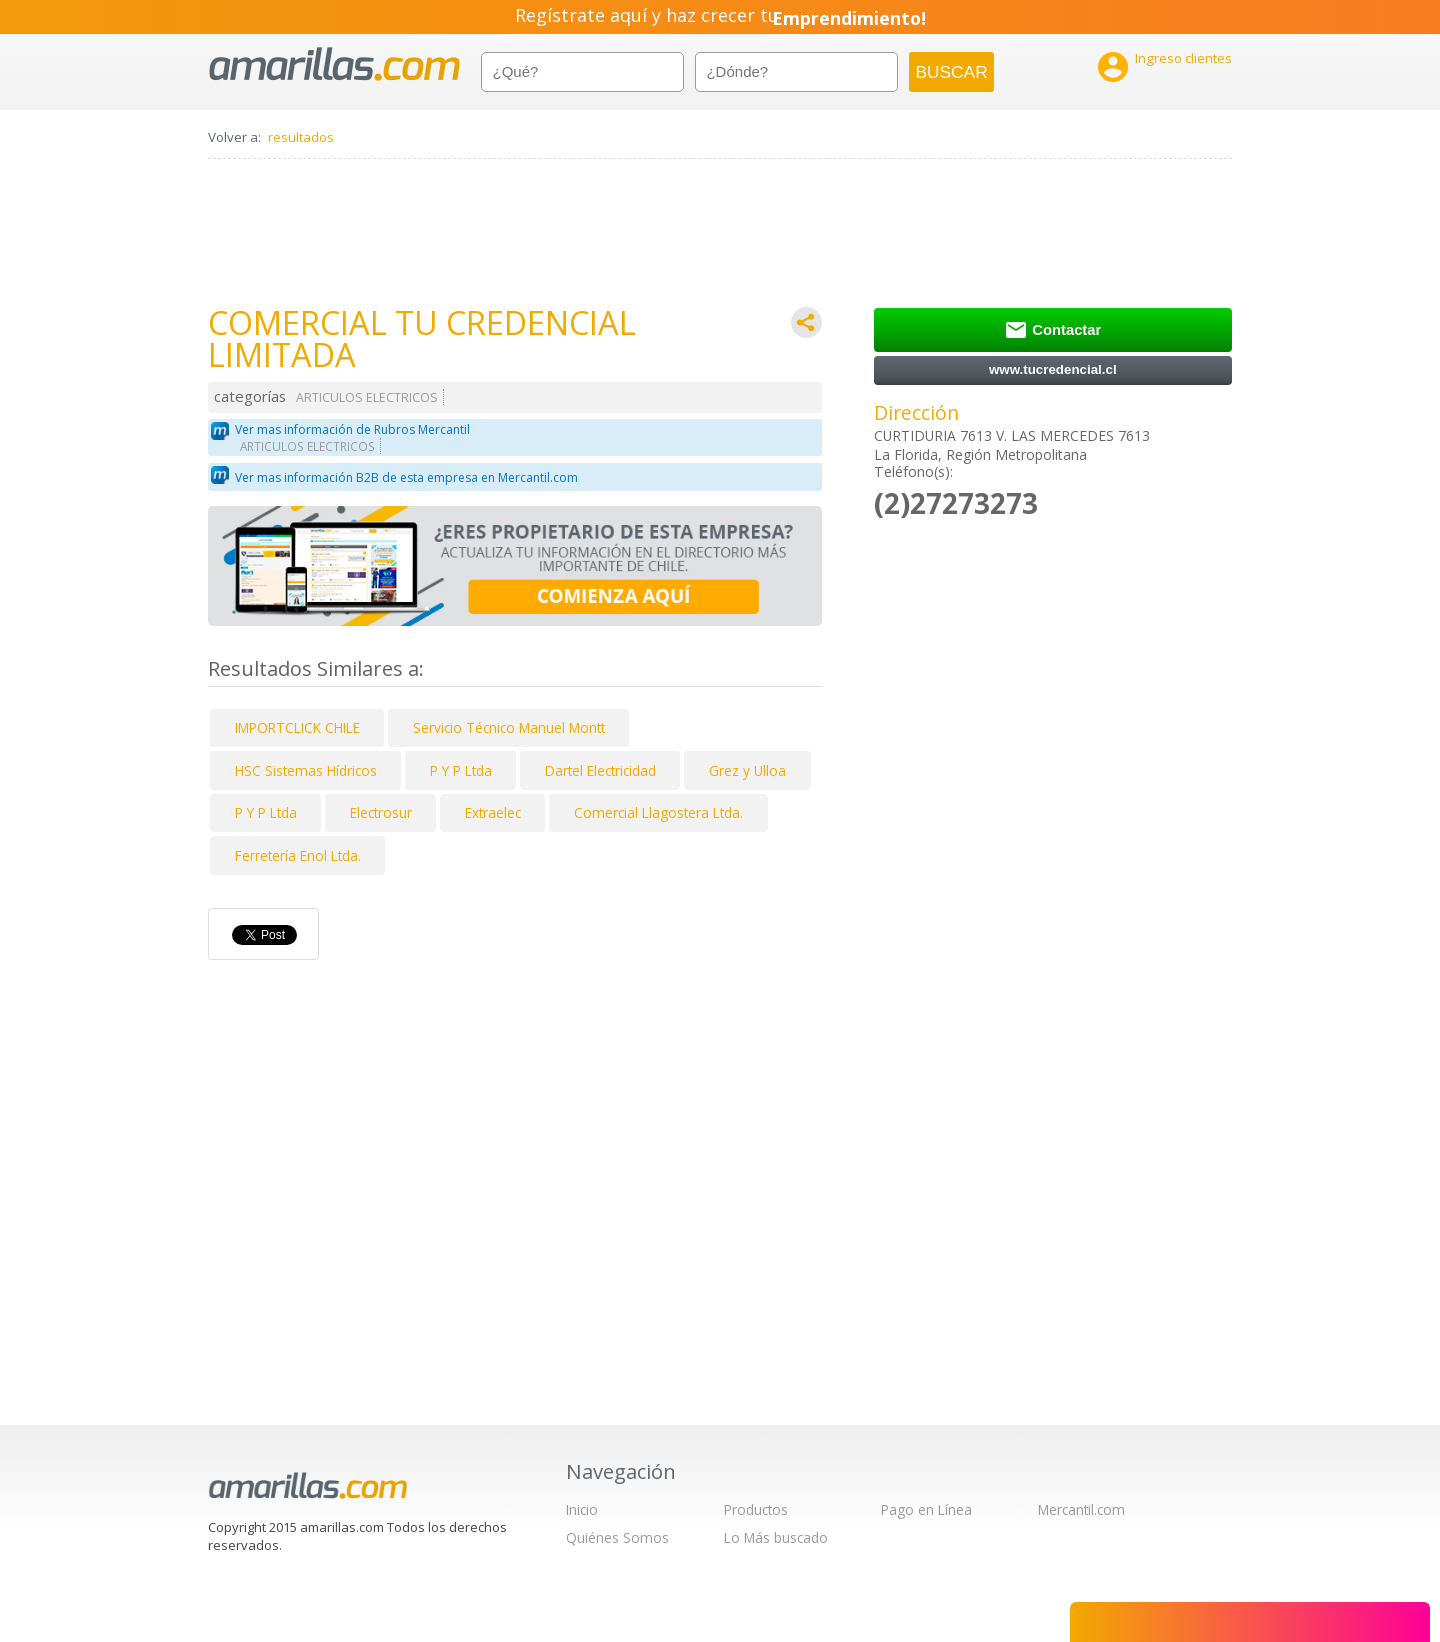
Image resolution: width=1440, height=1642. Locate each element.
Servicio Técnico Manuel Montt (509, 727)
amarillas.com (334, 64)
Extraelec (493, 812)
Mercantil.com (1081, 1509)
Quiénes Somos (617, 1537)
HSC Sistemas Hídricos (306, 770)
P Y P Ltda (461, 770)
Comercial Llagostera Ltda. (658, 812)
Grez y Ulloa (747, 770)
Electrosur (381, 812)
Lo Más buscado (776, 1537)
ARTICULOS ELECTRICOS (367, 397)
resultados (301, 137)
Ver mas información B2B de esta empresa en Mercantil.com (406, 477)
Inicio (582, 1509)
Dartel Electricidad (600, 770)
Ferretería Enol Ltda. (298, 855)
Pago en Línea (926, 1509)
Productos (756, 1509)
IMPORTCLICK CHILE (297, 727)
